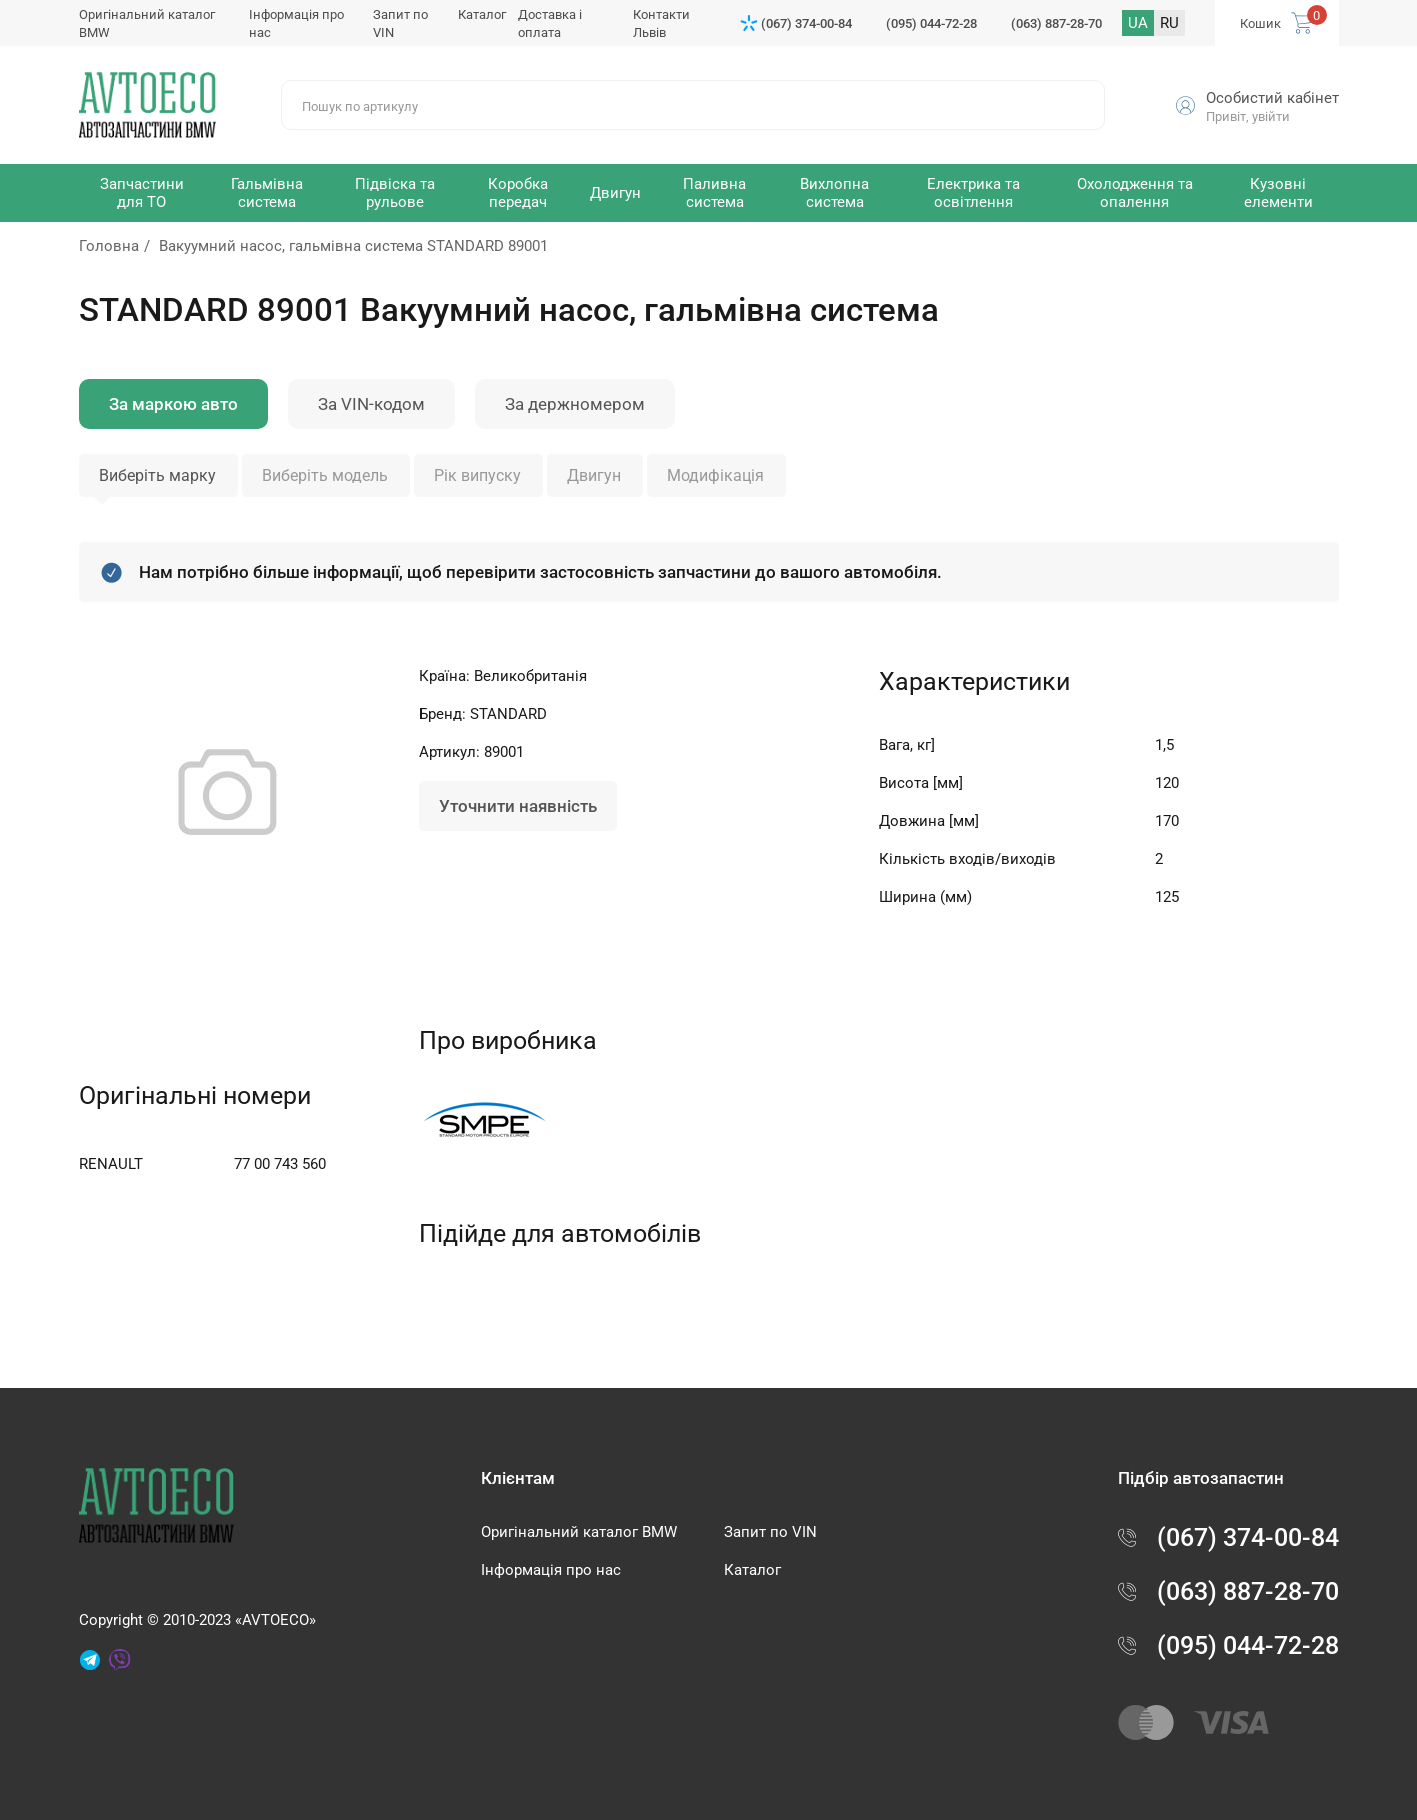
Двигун (594, 475)
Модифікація (715, 475)
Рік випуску (477, 475)
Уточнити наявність (518, 806)
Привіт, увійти (1248, 116)
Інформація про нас (551, 1570)
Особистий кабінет (1272, 98)
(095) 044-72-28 (931, 23)
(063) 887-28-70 (1056, 23)
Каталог (482, 14)
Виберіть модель (325, 475)
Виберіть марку (157, 475)
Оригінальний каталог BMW (579, 1532)
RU (1169, 23)
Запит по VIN (770, 1532)
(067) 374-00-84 (806, 23)
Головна (109, 246)
